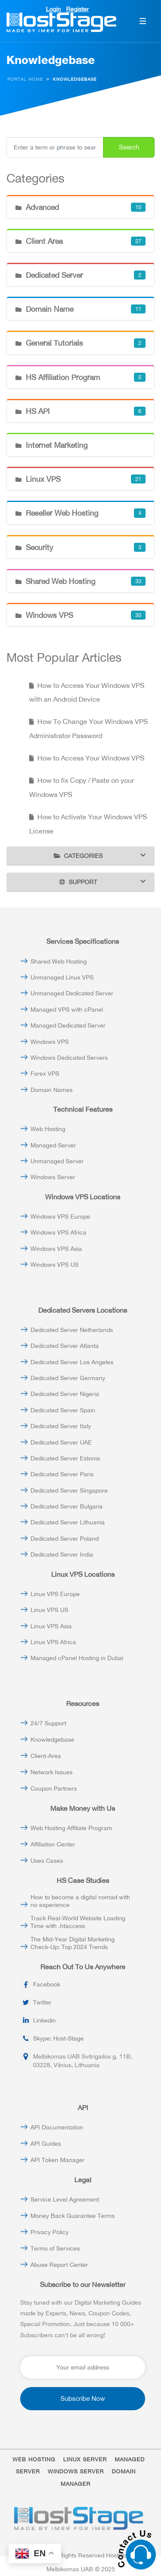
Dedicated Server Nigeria (64, 1393)
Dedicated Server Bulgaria (66, 1506)
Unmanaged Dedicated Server (71, 993)
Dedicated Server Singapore (69, 1490)
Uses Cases (46, 1860)
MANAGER (76, 2484)
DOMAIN (124, 2471)
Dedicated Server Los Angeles (71, 1362)
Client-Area (45, 1755)
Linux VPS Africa (53, 1642)
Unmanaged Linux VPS (62, 977)
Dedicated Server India (61, 1554)
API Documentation (56, 2127)
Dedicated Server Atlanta (64, 1345)
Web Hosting (47, 1128)
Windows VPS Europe (60, 1216)
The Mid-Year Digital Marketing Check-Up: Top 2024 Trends (72, 1943)
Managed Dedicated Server (68, 1025)
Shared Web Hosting (58, 961)
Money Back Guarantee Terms (72, 2215)
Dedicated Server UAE (61, 1442)
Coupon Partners (53, 1788)
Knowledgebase (52, 1739)
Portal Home (25, 79)
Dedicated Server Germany (67, 1378)
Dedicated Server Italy (60, 1426)
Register (77, 9)
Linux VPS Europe (55, 1594)
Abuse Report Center (59, 2264)
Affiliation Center (52, 1844)
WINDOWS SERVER (76, 2471)
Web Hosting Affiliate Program (71, 1828)
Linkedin (44, 2020)
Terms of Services (55, 2248)
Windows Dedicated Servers (69, 1057)
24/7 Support (48, 1723)
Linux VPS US (49, 1609)
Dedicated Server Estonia (65, 1458)
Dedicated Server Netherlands (71, 1329)
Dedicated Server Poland (64, 1538)
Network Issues (51, 1772)
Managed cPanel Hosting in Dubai (76, 1657)
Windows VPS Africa (58, 1232)
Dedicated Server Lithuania (67, 1522)
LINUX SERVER (85, 2459)
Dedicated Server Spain (62, 1410)
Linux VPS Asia (51, 1626)
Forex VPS (44, 1073)
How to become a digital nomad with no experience (80, 1901)
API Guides (45, 2143)
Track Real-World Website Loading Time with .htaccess (77, 1922)
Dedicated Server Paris (62, 1474)
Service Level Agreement (64, 2199)
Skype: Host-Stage (58, 2038)
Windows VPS (49, 1041)
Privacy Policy (49, 2232)
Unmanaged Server (57, 1161)
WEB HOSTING (33, 2459)
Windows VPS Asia (56, 1248)
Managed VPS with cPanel (66, 1009)
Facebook (46, 1984)
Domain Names (51, 1089)
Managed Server (53, 1145)
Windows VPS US (54, 1264)
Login (53, 9)
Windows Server (52, 1177)
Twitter (42, 2002)
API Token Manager (57, 2159)
